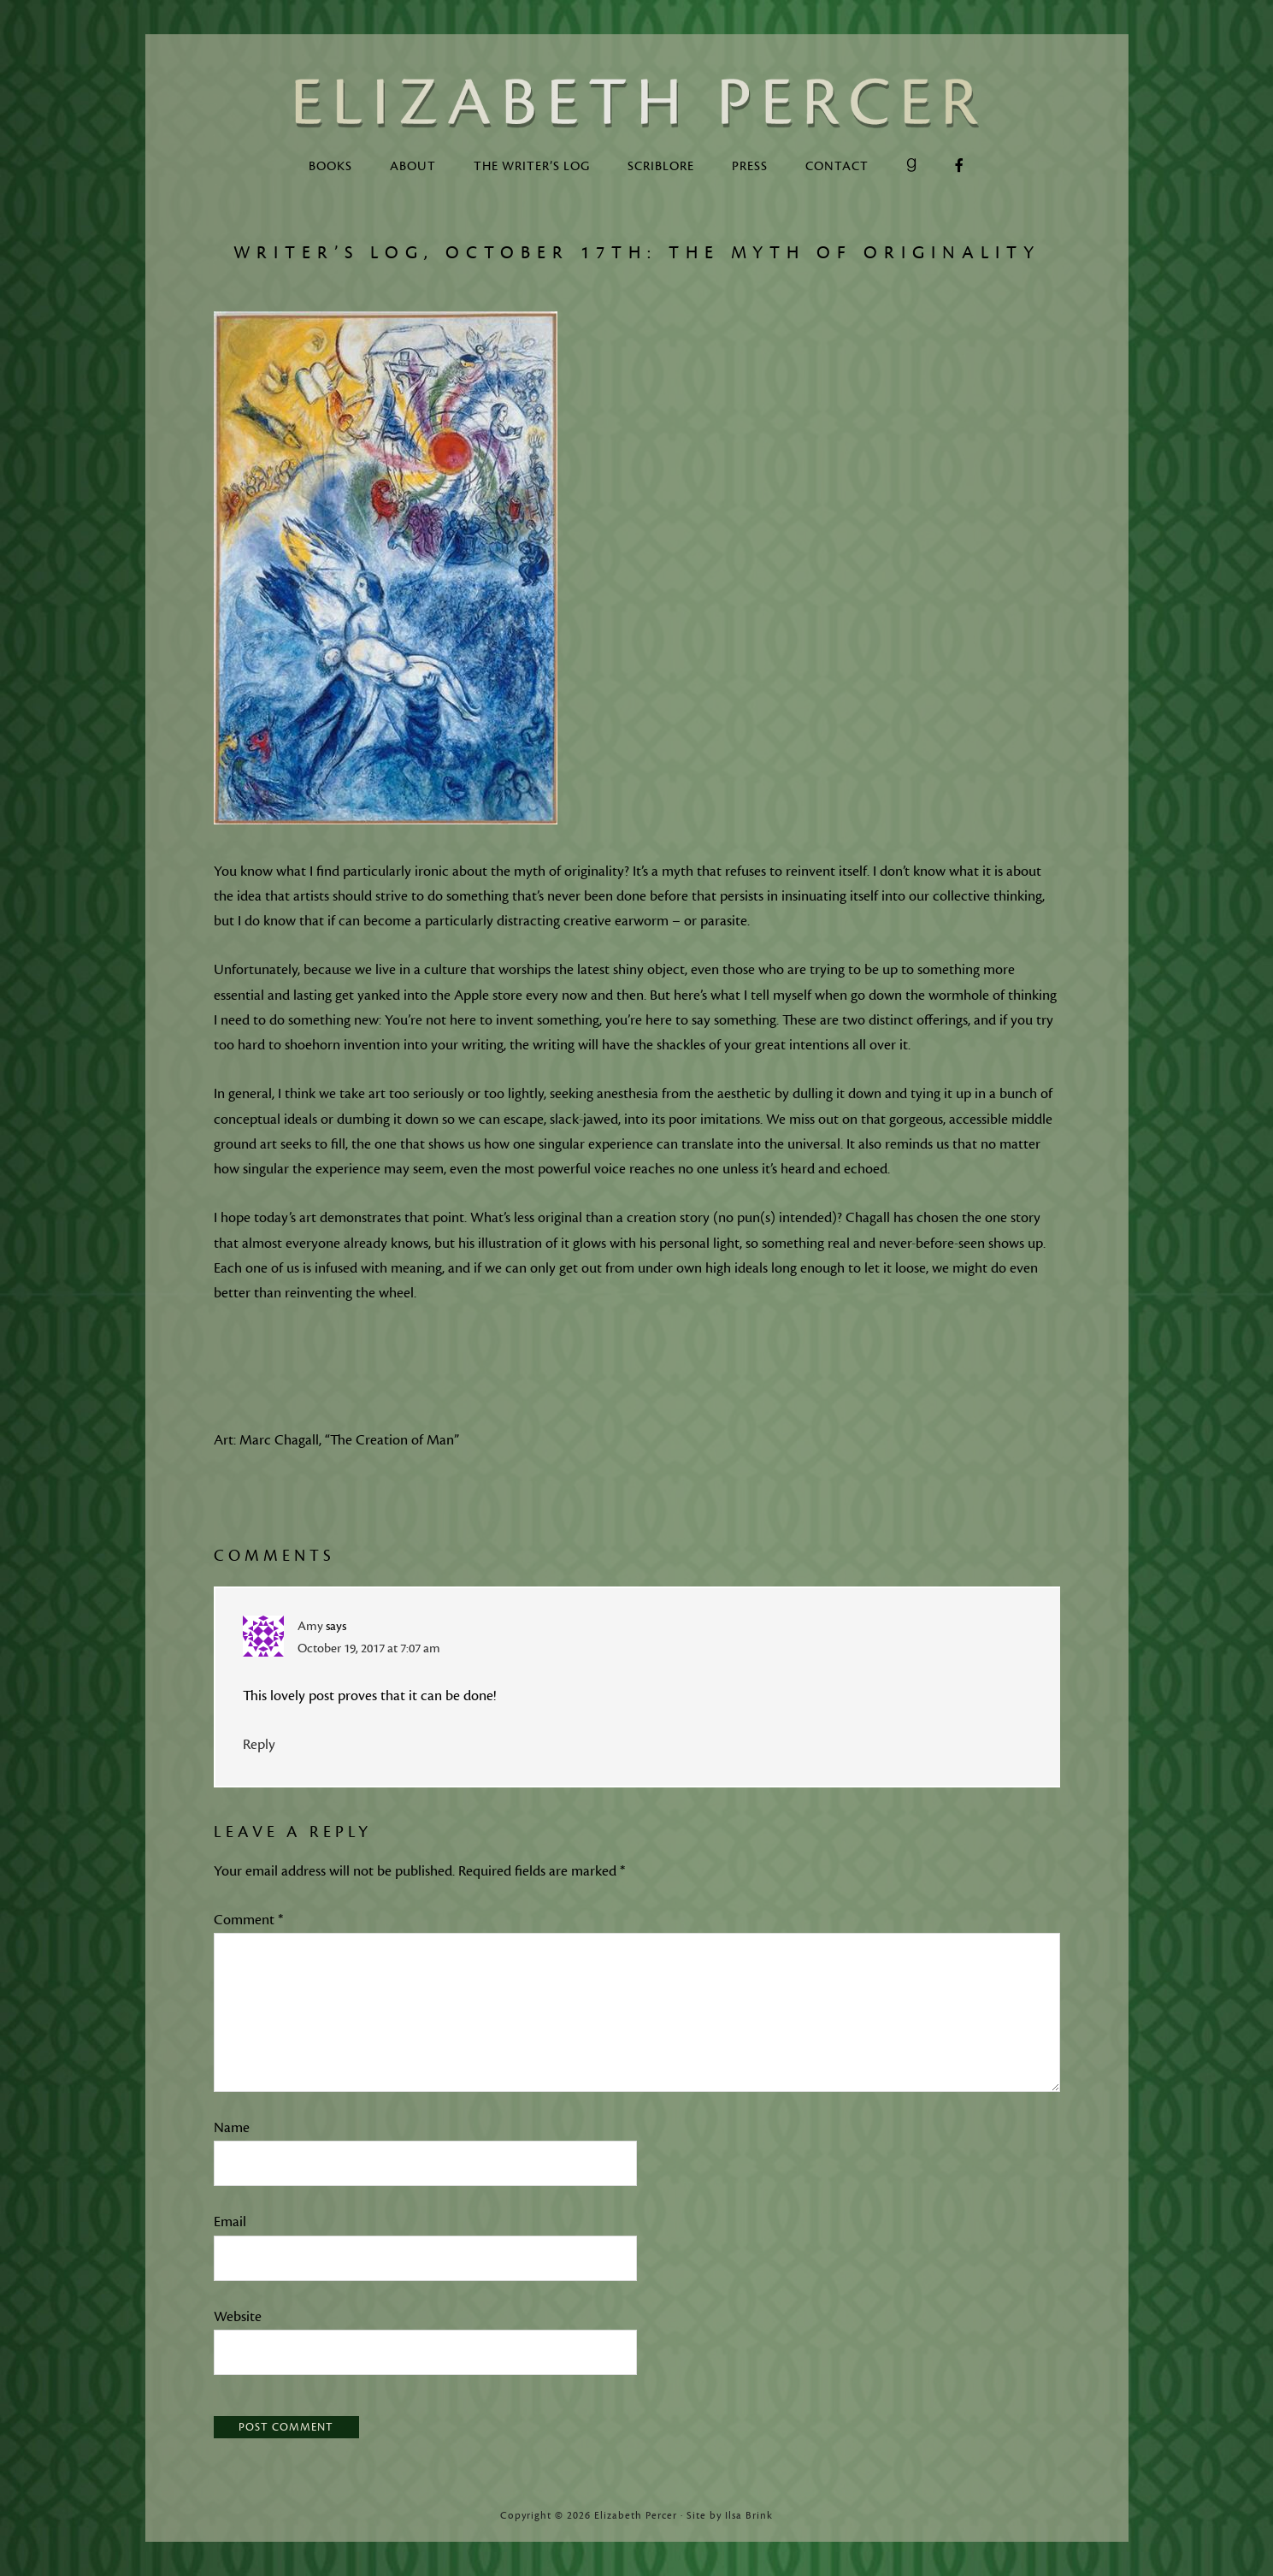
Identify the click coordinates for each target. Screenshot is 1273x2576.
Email (230, 2222)
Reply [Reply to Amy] (259, 1744)
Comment (248, 1920)
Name (232, 2127)
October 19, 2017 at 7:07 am (369, 1648)
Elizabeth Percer (637, 102)
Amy (310, 1626)
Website (238, 2316)
